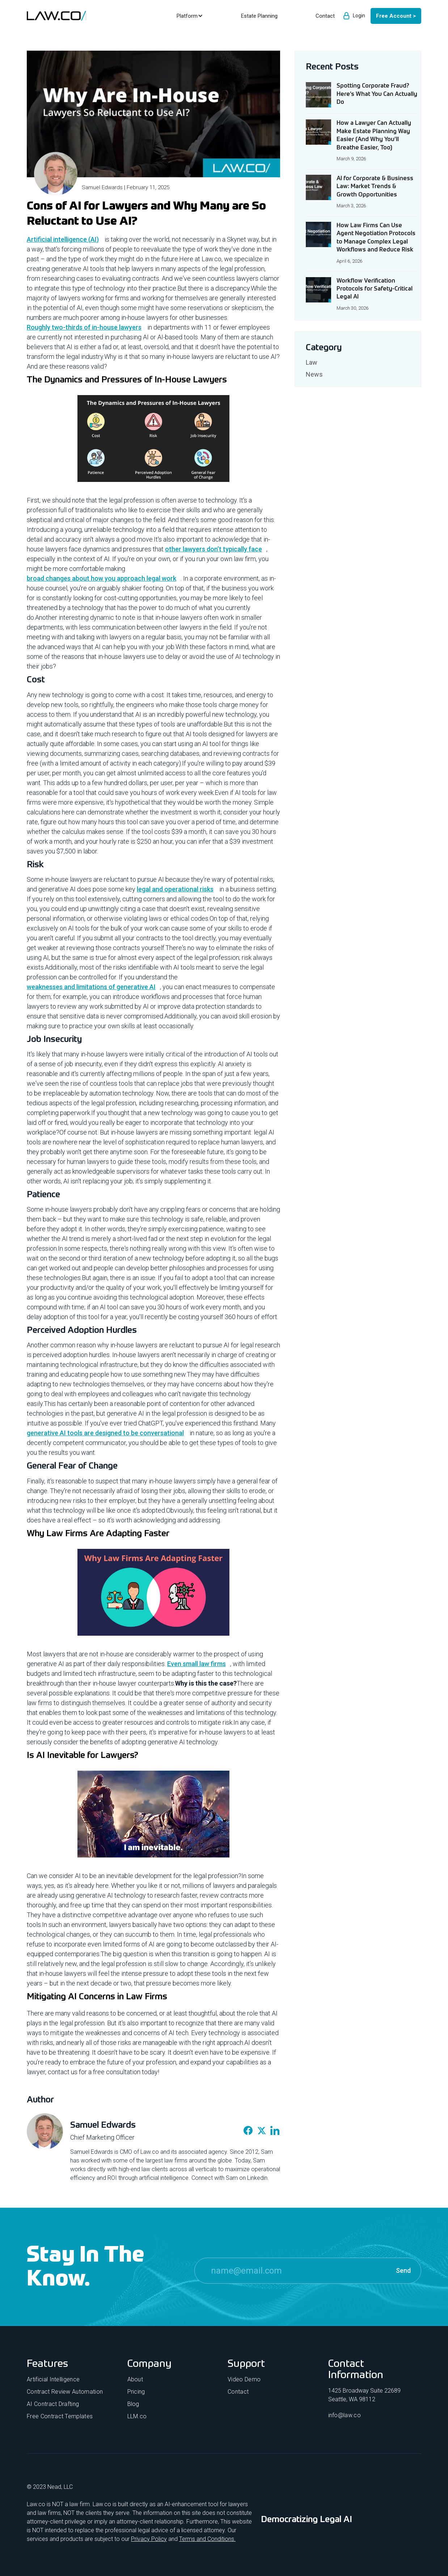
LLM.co (137, 2416)
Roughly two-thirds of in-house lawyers (84, 327)
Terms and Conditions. (207, 2538)
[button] (189, 15)
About (135, 2379)
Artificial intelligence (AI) (63, 239)
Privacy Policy (149, 2538)
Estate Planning (259, 16)
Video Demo (244, 2379)
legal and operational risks (175, 889)
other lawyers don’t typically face (213, 549)
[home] (56, 15)
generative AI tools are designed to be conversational (105, 1433)
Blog (133, 2404)
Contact (238, 2391)
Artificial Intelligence (53, 2379)
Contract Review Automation (65, 2391)
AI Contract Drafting (53, 2404)
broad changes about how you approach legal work (101, 578)
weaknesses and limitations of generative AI (91, 987)
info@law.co (344, 2415)
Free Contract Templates (60, 2416)
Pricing (136, 2391)
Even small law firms (196, 1664)
